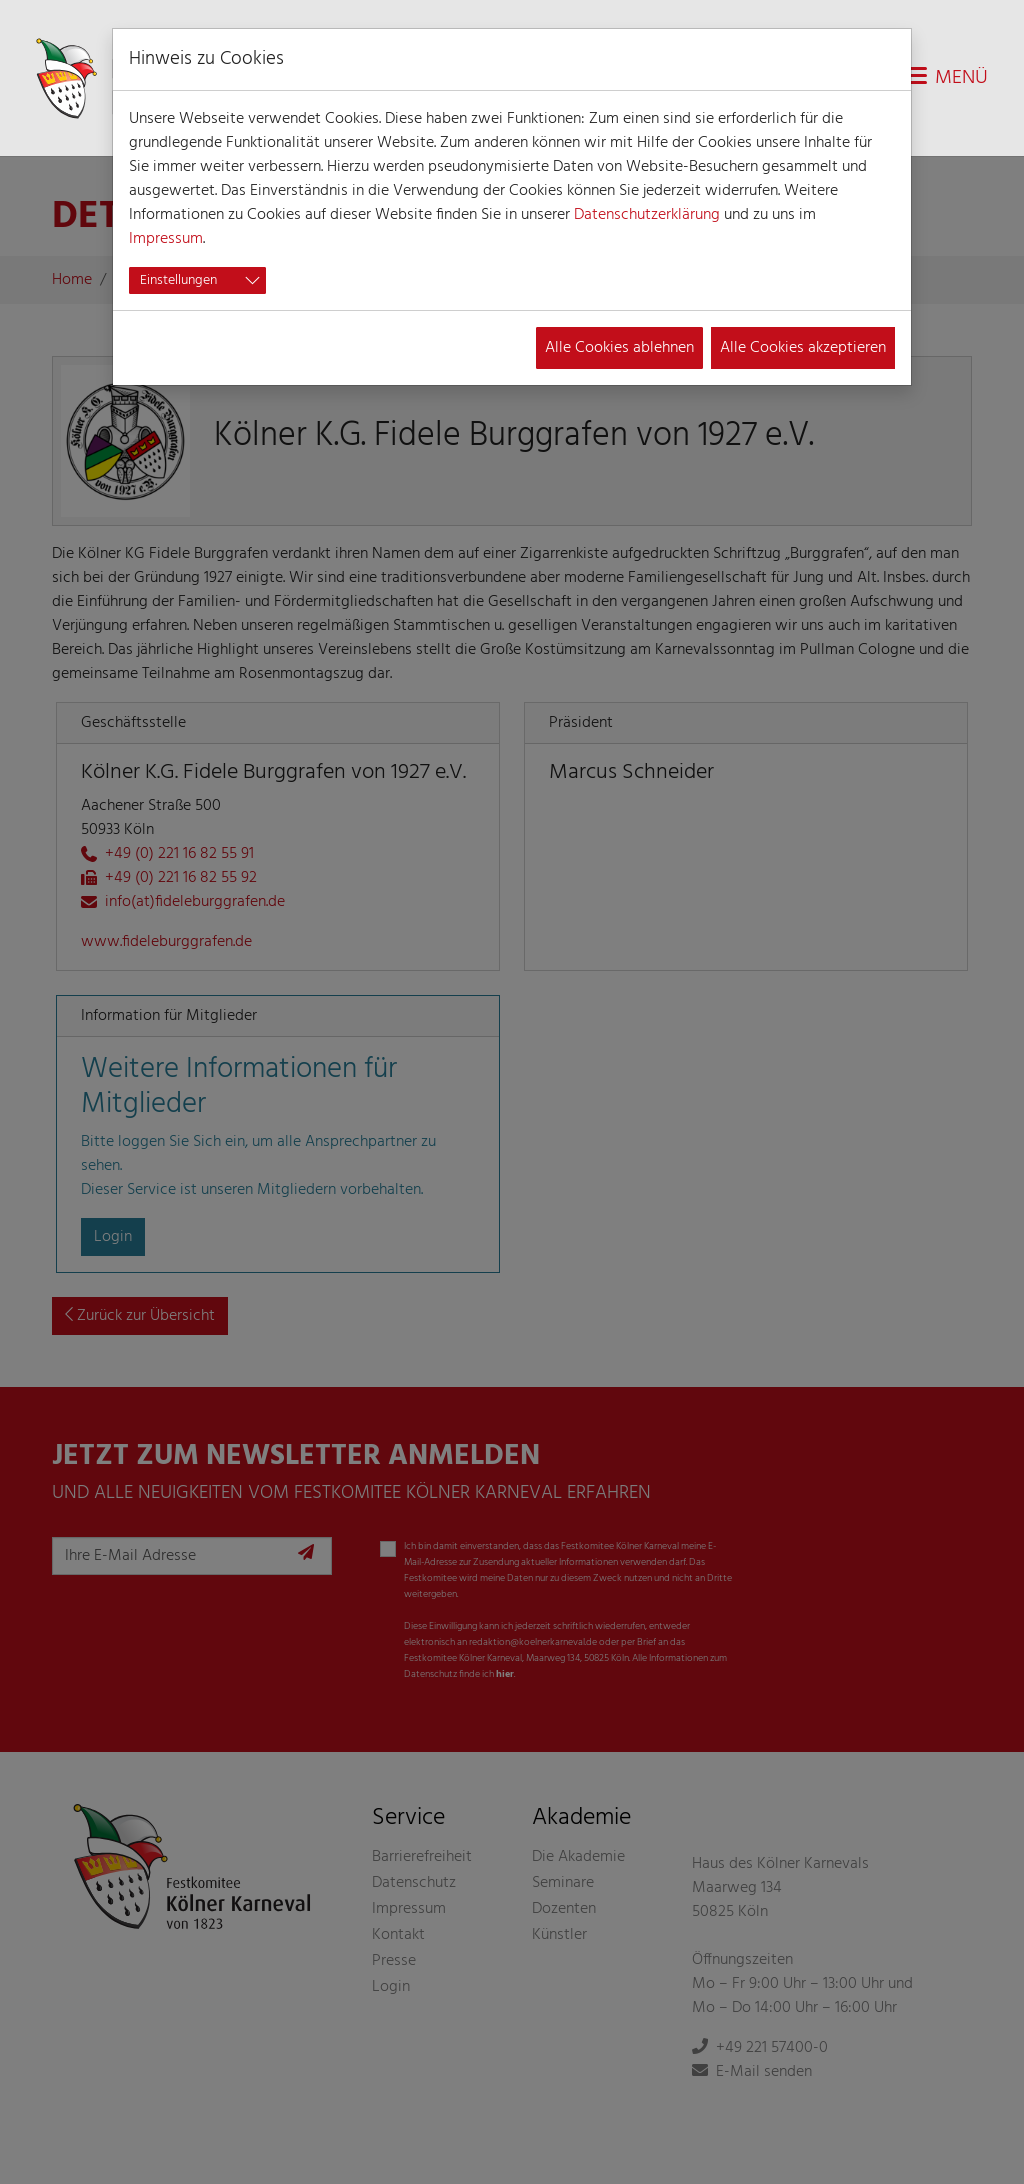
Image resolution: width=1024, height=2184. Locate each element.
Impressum (166, 239)
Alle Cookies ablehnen (619, 348)
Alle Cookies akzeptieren (803, 348)
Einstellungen (178, 280)
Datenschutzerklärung (647, 215)
